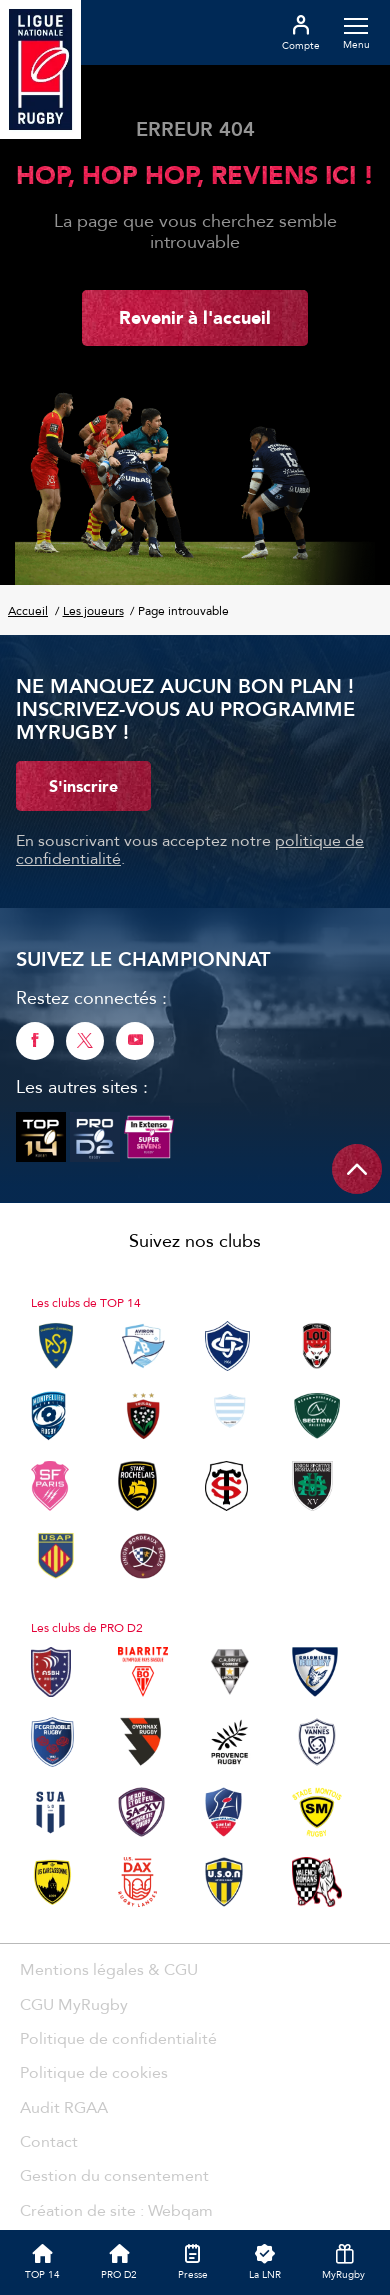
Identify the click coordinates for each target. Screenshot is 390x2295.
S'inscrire (83, 786)
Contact (49, 2141)
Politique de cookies (94, 2072)
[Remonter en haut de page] (357, 1169)
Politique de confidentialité (118, 2038)
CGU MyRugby (74, 2004)
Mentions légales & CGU (109, 1969)
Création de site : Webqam (116, 2210)
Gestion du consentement (114, 2175)
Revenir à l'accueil (195, 317)
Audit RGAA (64, 2107)
